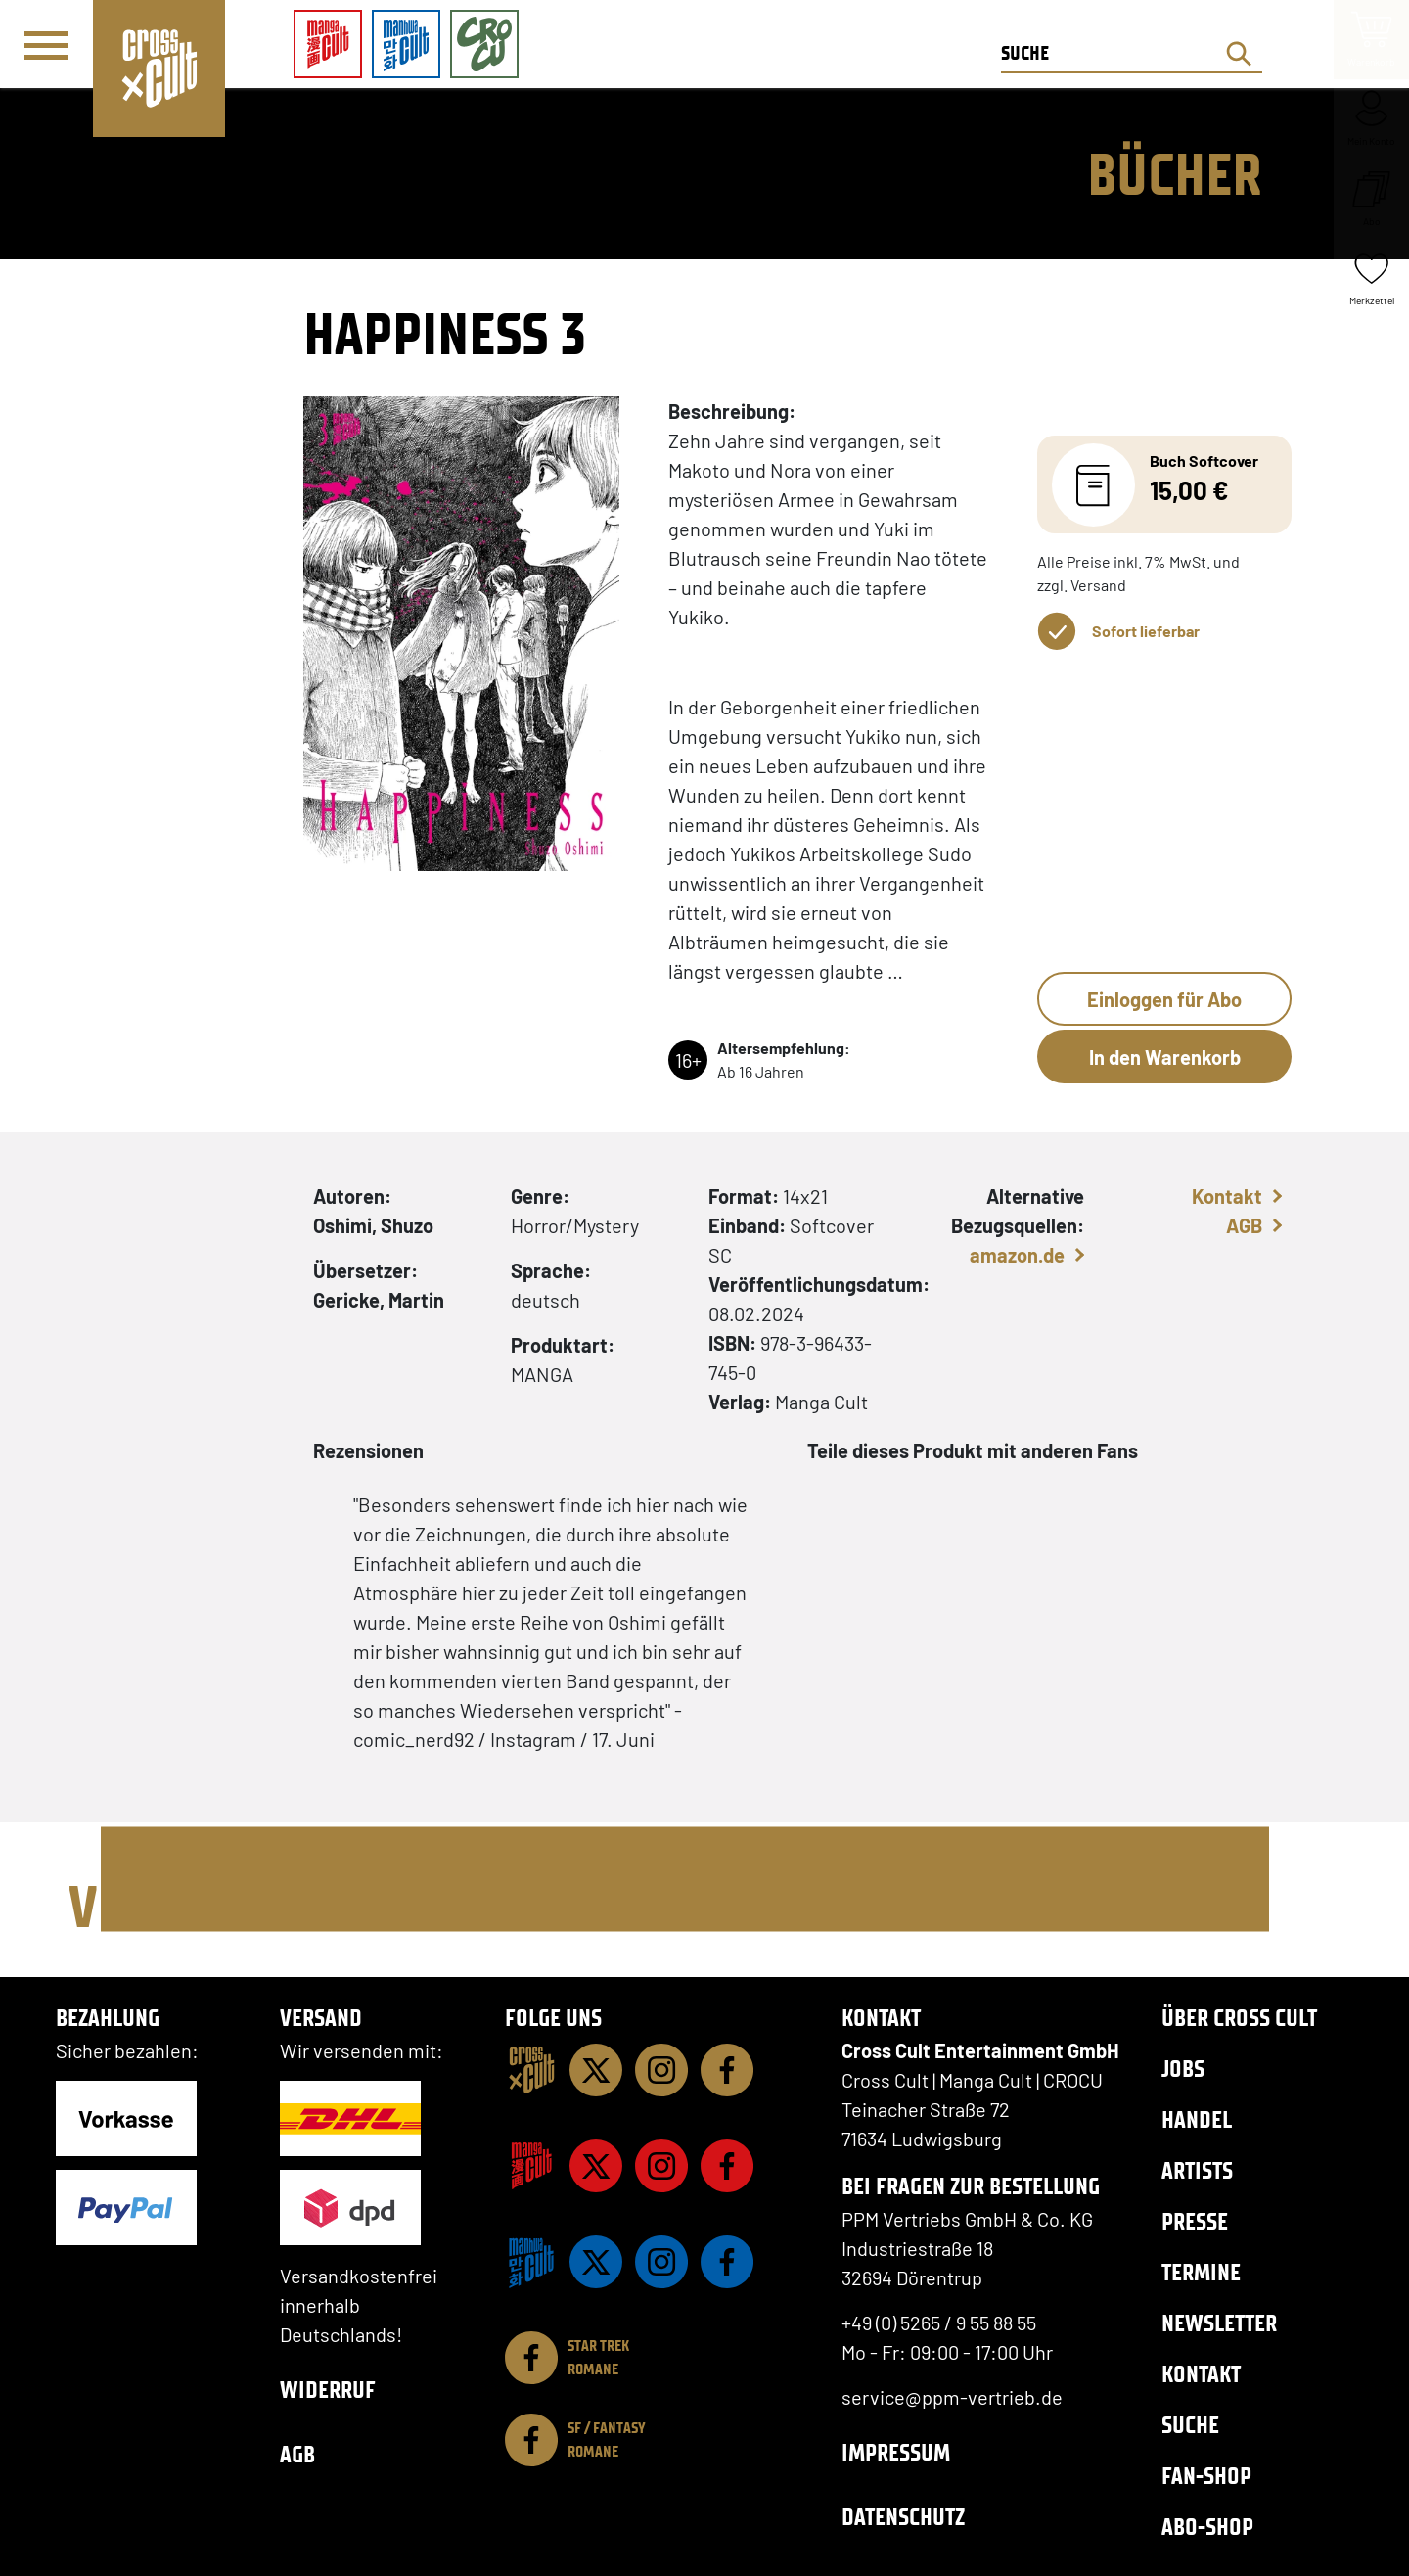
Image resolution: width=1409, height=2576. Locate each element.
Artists (1197, 2170)
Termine (1201, 2272)
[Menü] (46, 45)
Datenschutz (903, 2517)
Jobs (1182, 2068)
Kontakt (1227, 1196)
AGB (1244, 1225)
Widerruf (328, 2389)
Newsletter (1219, 2323)
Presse (1194, 2221)
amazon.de (1017, 1254)
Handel (1196, 2119)
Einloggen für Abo (1164, 999)
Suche (1190, 2425)
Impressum (895, 2452)
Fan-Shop (1206, 2475)
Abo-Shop (1207, 2526)
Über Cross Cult (1239, 2017)
